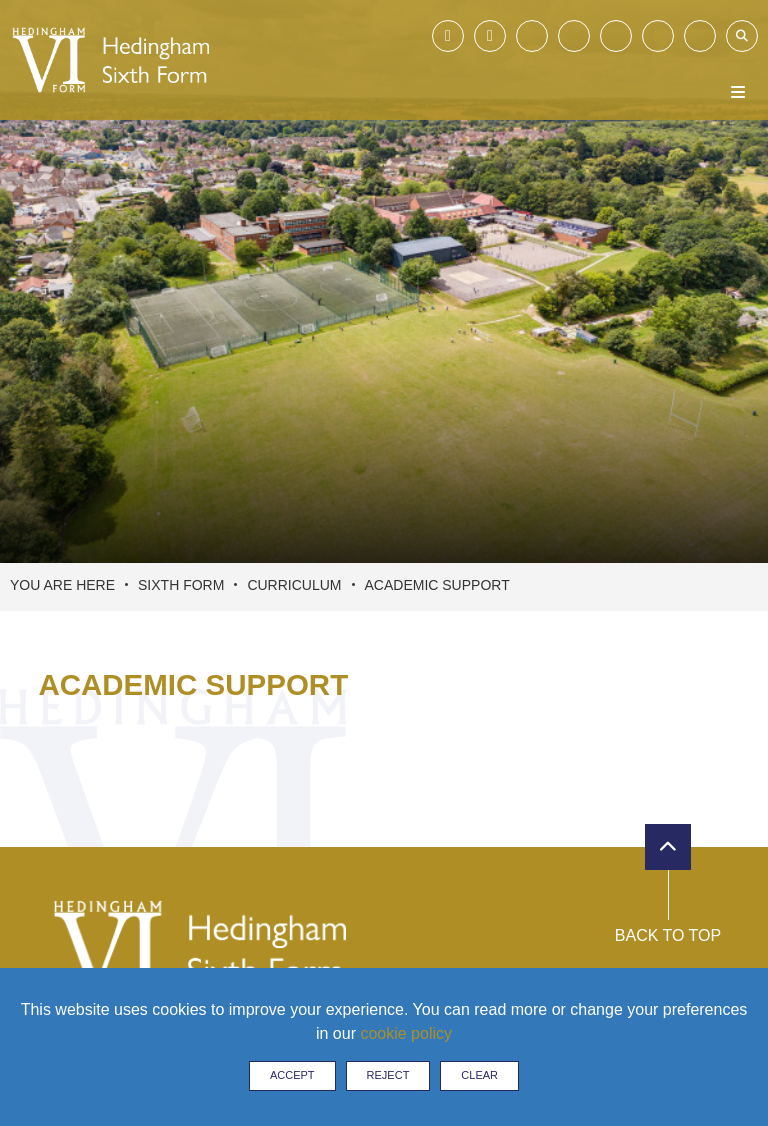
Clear (479, 1075)
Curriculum (294, 585)
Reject (388, 1075)
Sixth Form (181, 585)
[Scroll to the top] (668, 847)
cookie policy (406, 1033)
